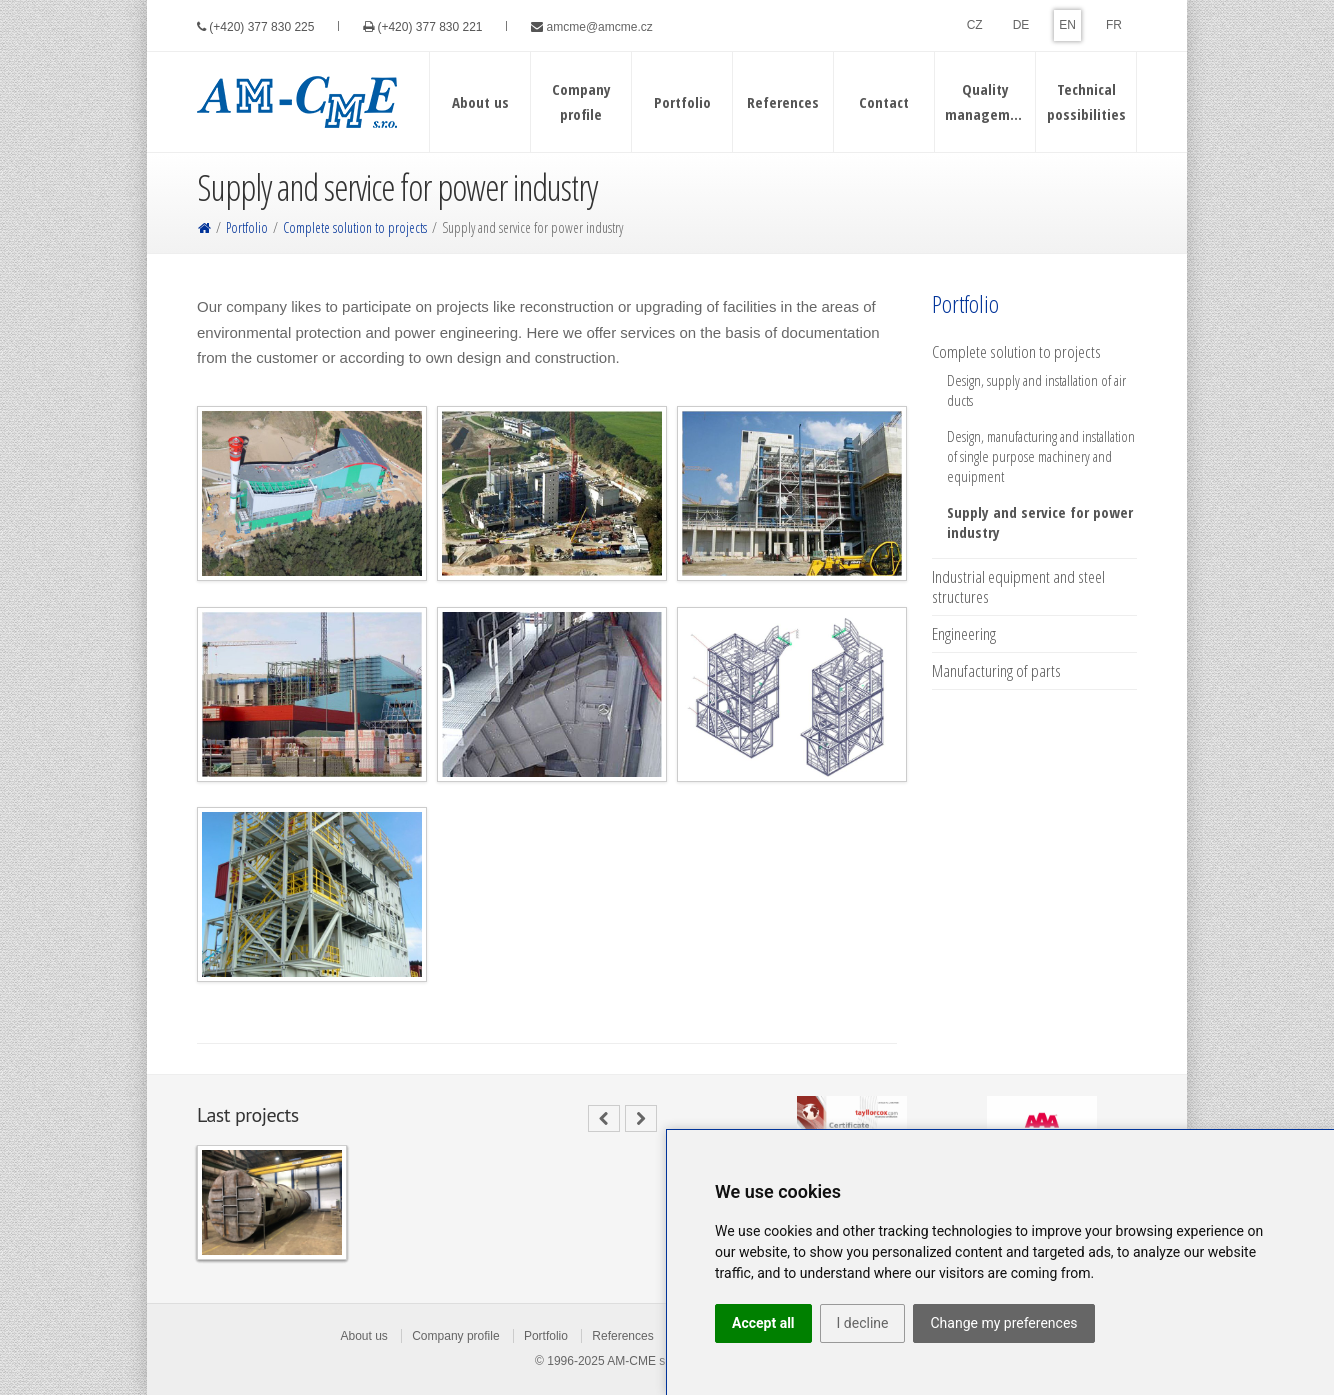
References (622, 1336)
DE (1021, 25)
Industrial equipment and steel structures (1018, 587)
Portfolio (247, 227)
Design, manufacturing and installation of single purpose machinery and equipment (1041, 456)
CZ (975, 25)
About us (363, 1336)
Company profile (455, 1336)
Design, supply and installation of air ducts (1036, 390)
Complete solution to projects (355, 227)
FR (1114, 25)
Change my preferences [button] (1003, 1323)
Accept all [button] (763, 1323)
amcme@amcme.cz (600, 27)
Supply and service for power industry (1040, 522)
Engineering (964, 634)
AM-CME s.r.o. (646, 1361)
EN (1067, 25)
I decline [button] (863, 1323)
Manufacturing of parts (996, 671)
